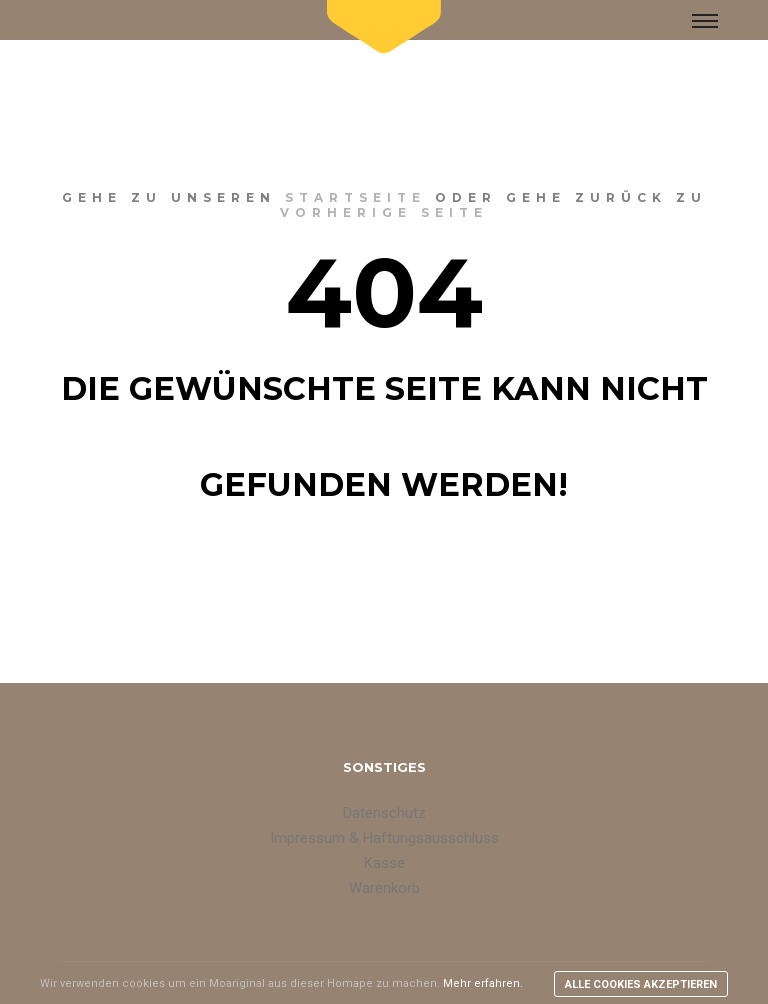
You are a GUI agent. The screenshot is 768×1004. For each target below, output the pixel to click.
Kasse (384, 863)
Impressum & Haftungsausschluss (384, 838)
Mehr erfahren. (483, 983)
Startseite (355, 197)
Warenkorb (384, 888)
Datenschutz (384, 813)
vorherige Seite (384, 212)
